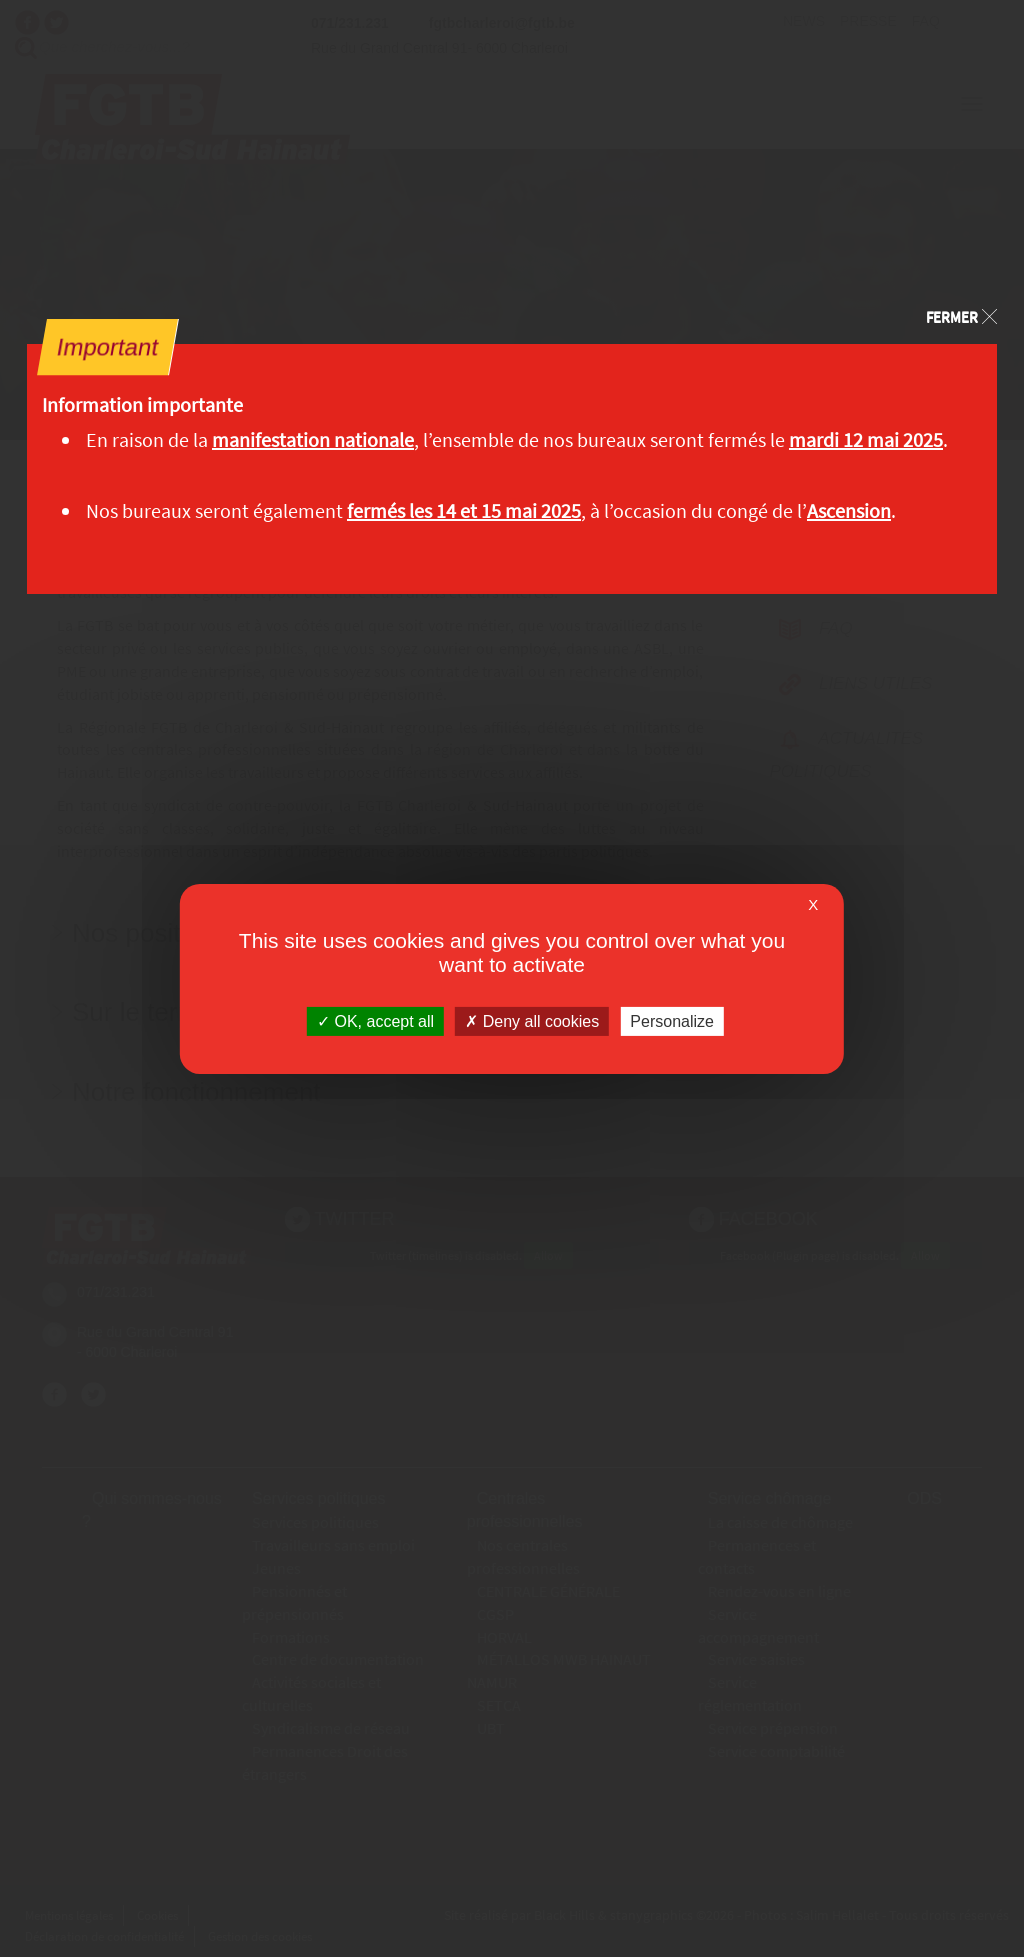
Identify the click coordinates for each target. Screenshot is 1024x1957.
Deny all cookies (532, 1020)
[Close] (961, 314)
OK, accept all (375, 1020)
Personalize (672, 1020)
